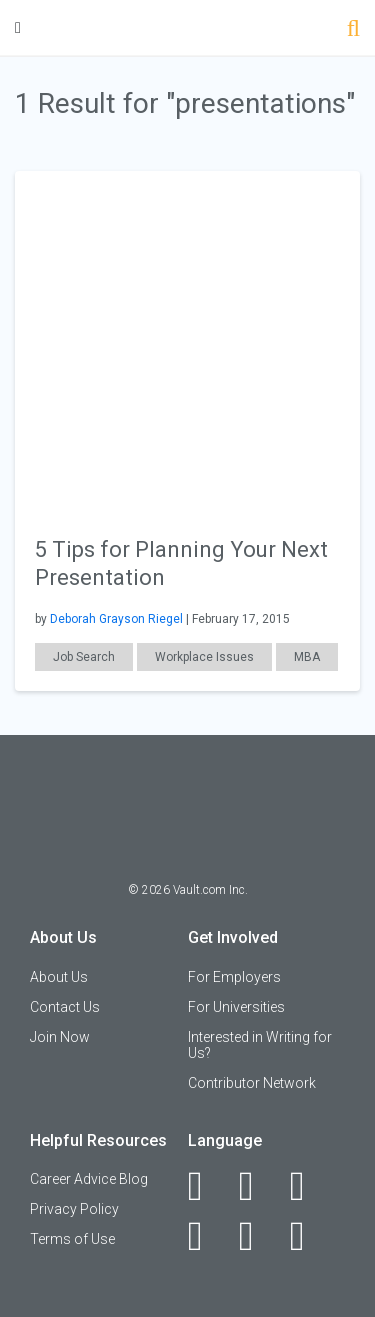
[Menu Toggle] (18, 27)
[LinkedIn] (257, 1186)
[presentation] (187, 341)
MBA (307, 657)
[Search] (353, 30)
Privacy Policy (74, 1209)
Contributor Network (252, 1083)
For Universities (236, 1007)
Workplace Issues (204, 657)
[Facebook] (206, 1186)
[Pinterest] (257, 1236)
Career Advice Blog (89, 1179)
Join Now (60, 1037)
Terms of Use (72, 1239)
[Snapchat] (308, 1236)
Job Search (84, 657)
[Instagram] (206, 1236)
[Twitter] (308, 1186)
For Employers (234, 977)
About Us (59, 977)
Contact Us (65, 1007)
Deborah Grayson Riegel (116, 619)
